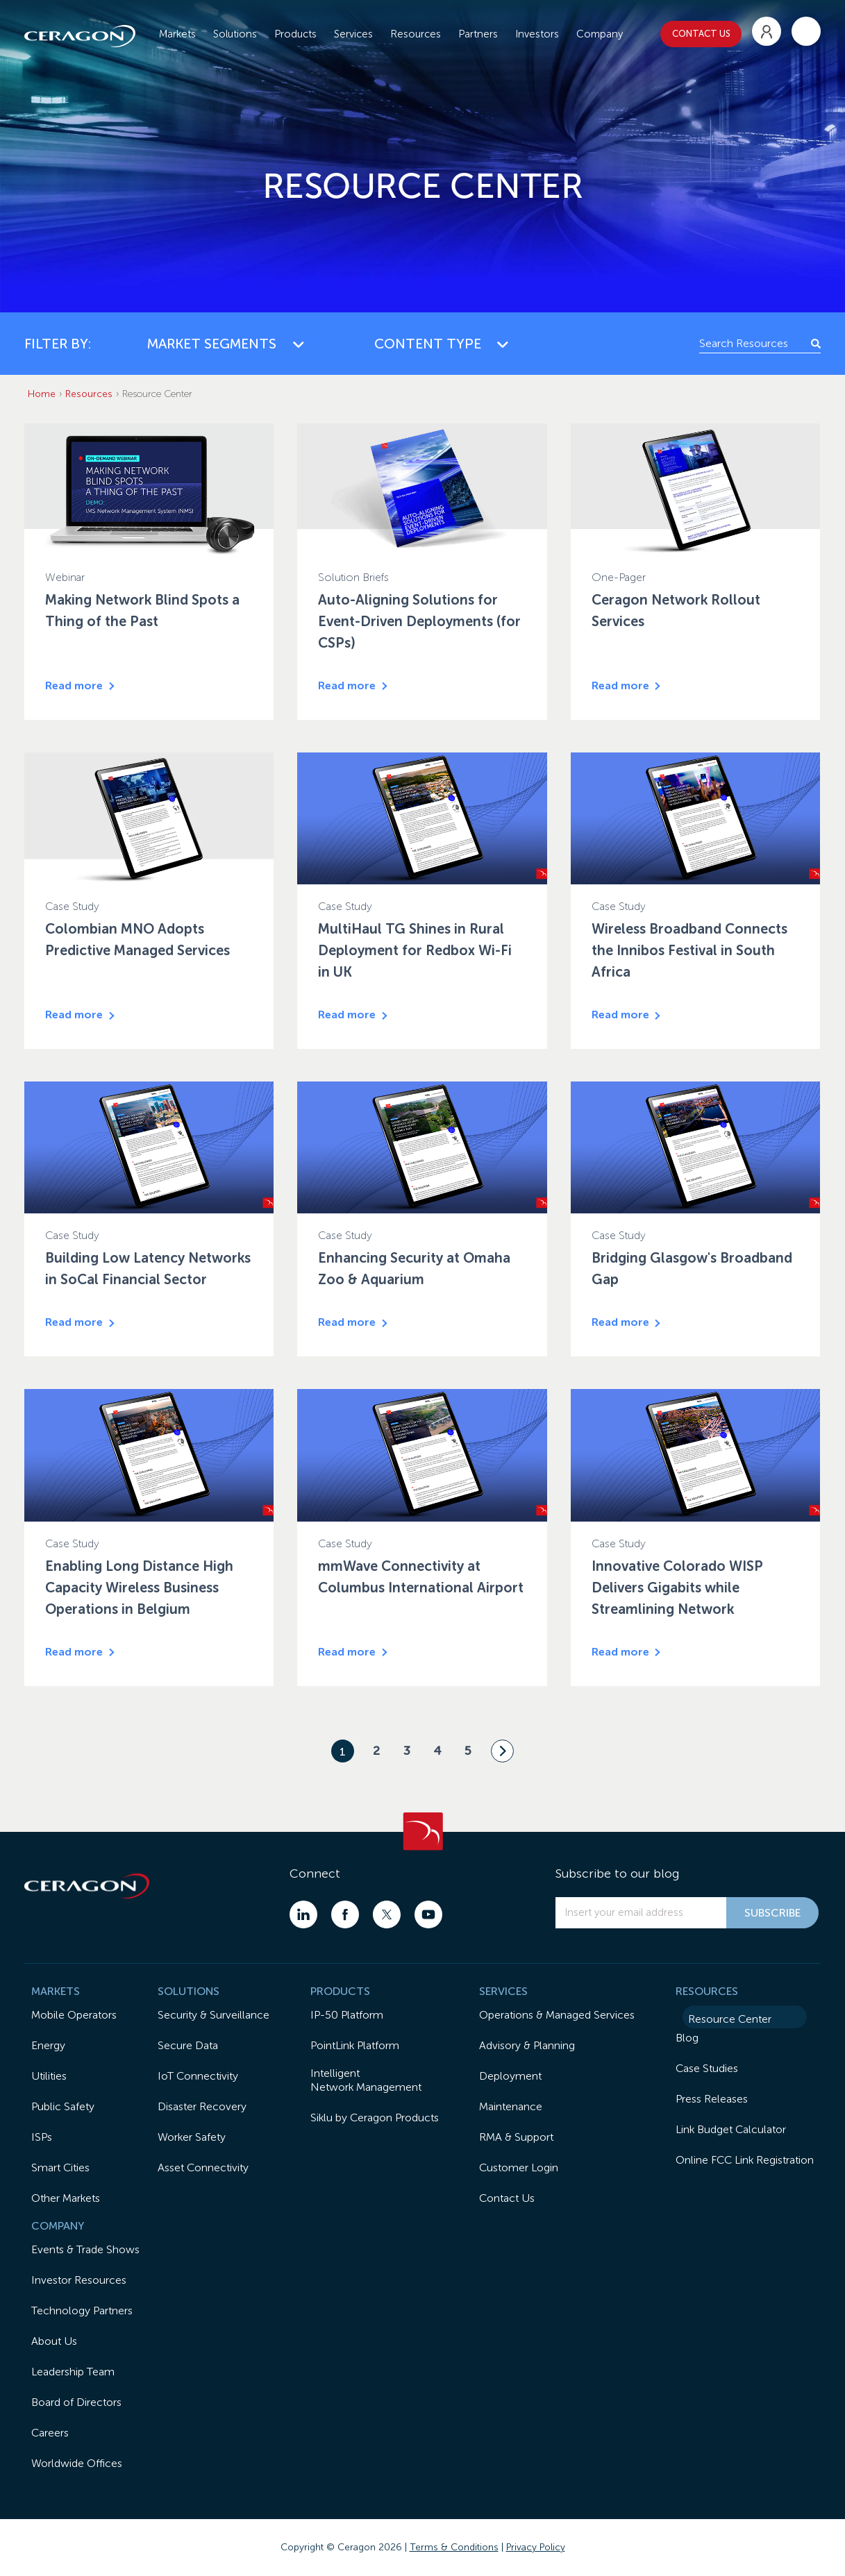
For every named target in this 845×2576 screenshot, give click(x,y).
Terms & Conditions (454, 2547)
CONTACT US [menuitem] (701, 31)
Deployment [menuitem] (510, 2075)
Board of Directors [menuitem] (76, 2402)
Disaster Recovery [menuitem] (202, 2106)
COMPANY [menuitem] (57, 2225)
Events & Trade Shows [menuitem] (85, 2249)
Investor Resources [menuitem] (78, 2280)
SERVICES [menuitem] (503, 1991)
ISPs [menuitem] (41, 2137)
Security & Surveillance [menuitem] (213, 2014)
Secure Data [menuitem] (188, 2045)
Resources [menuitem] (415, 31)
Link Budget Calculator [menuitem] (731, 2129)
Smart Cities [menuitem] (60, 2167)
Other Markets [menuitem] (65, 2198)
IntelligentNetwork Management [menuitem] (365, 2080)
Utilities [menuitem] (49, 2075)
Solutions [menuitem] (235, 31)
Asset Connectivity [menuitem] (203, 2167)
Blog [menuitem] (687, 2037)
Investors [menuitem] (537, 31)
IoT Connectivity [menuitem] (198, 2075)
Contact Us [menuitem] (507, 2198)
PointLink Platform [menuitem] (354, 2045)
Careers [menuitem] (50, 2432)
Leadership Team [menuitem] (73, 2371)
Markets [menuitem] (177, 31)
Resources (88, 394)
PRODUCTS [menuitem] (340, 1991)
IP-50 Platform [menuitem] (346, 2014)
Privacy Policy (535, 2547)
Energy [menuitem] (48, 2045)
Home (42, 394)
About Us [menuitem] (54, 2341)
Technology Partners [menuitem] (82, 2310)
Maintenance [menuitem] (510, 2106)
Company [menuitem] (599, 31)
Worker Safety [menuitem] (192, 2137)
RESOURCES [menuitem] (707, 1991)
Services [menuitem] (353, 31)
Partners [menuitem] (478, 31)
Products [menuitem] (295, 31)
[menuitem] (766, 29)
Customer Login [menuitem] (518, 2167)
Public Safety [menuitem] (62, 2106)
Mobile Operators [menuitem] (74, 2014)
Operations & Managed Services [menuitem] (557, 2014)
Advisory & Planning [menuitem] (527, 2045)
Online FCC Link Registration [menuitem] (745, 2159)
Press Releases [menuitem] (712, 2098)
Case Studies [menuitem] (707, 2068)
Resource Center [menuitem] (729, 2019)
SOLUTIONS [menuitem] (188, 1991)
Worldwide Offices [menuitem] (76, 2463)
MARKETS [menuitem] (55, 1991)
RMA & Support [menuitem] (516, 2137)
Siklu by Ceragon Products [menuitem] (374, 2117)
